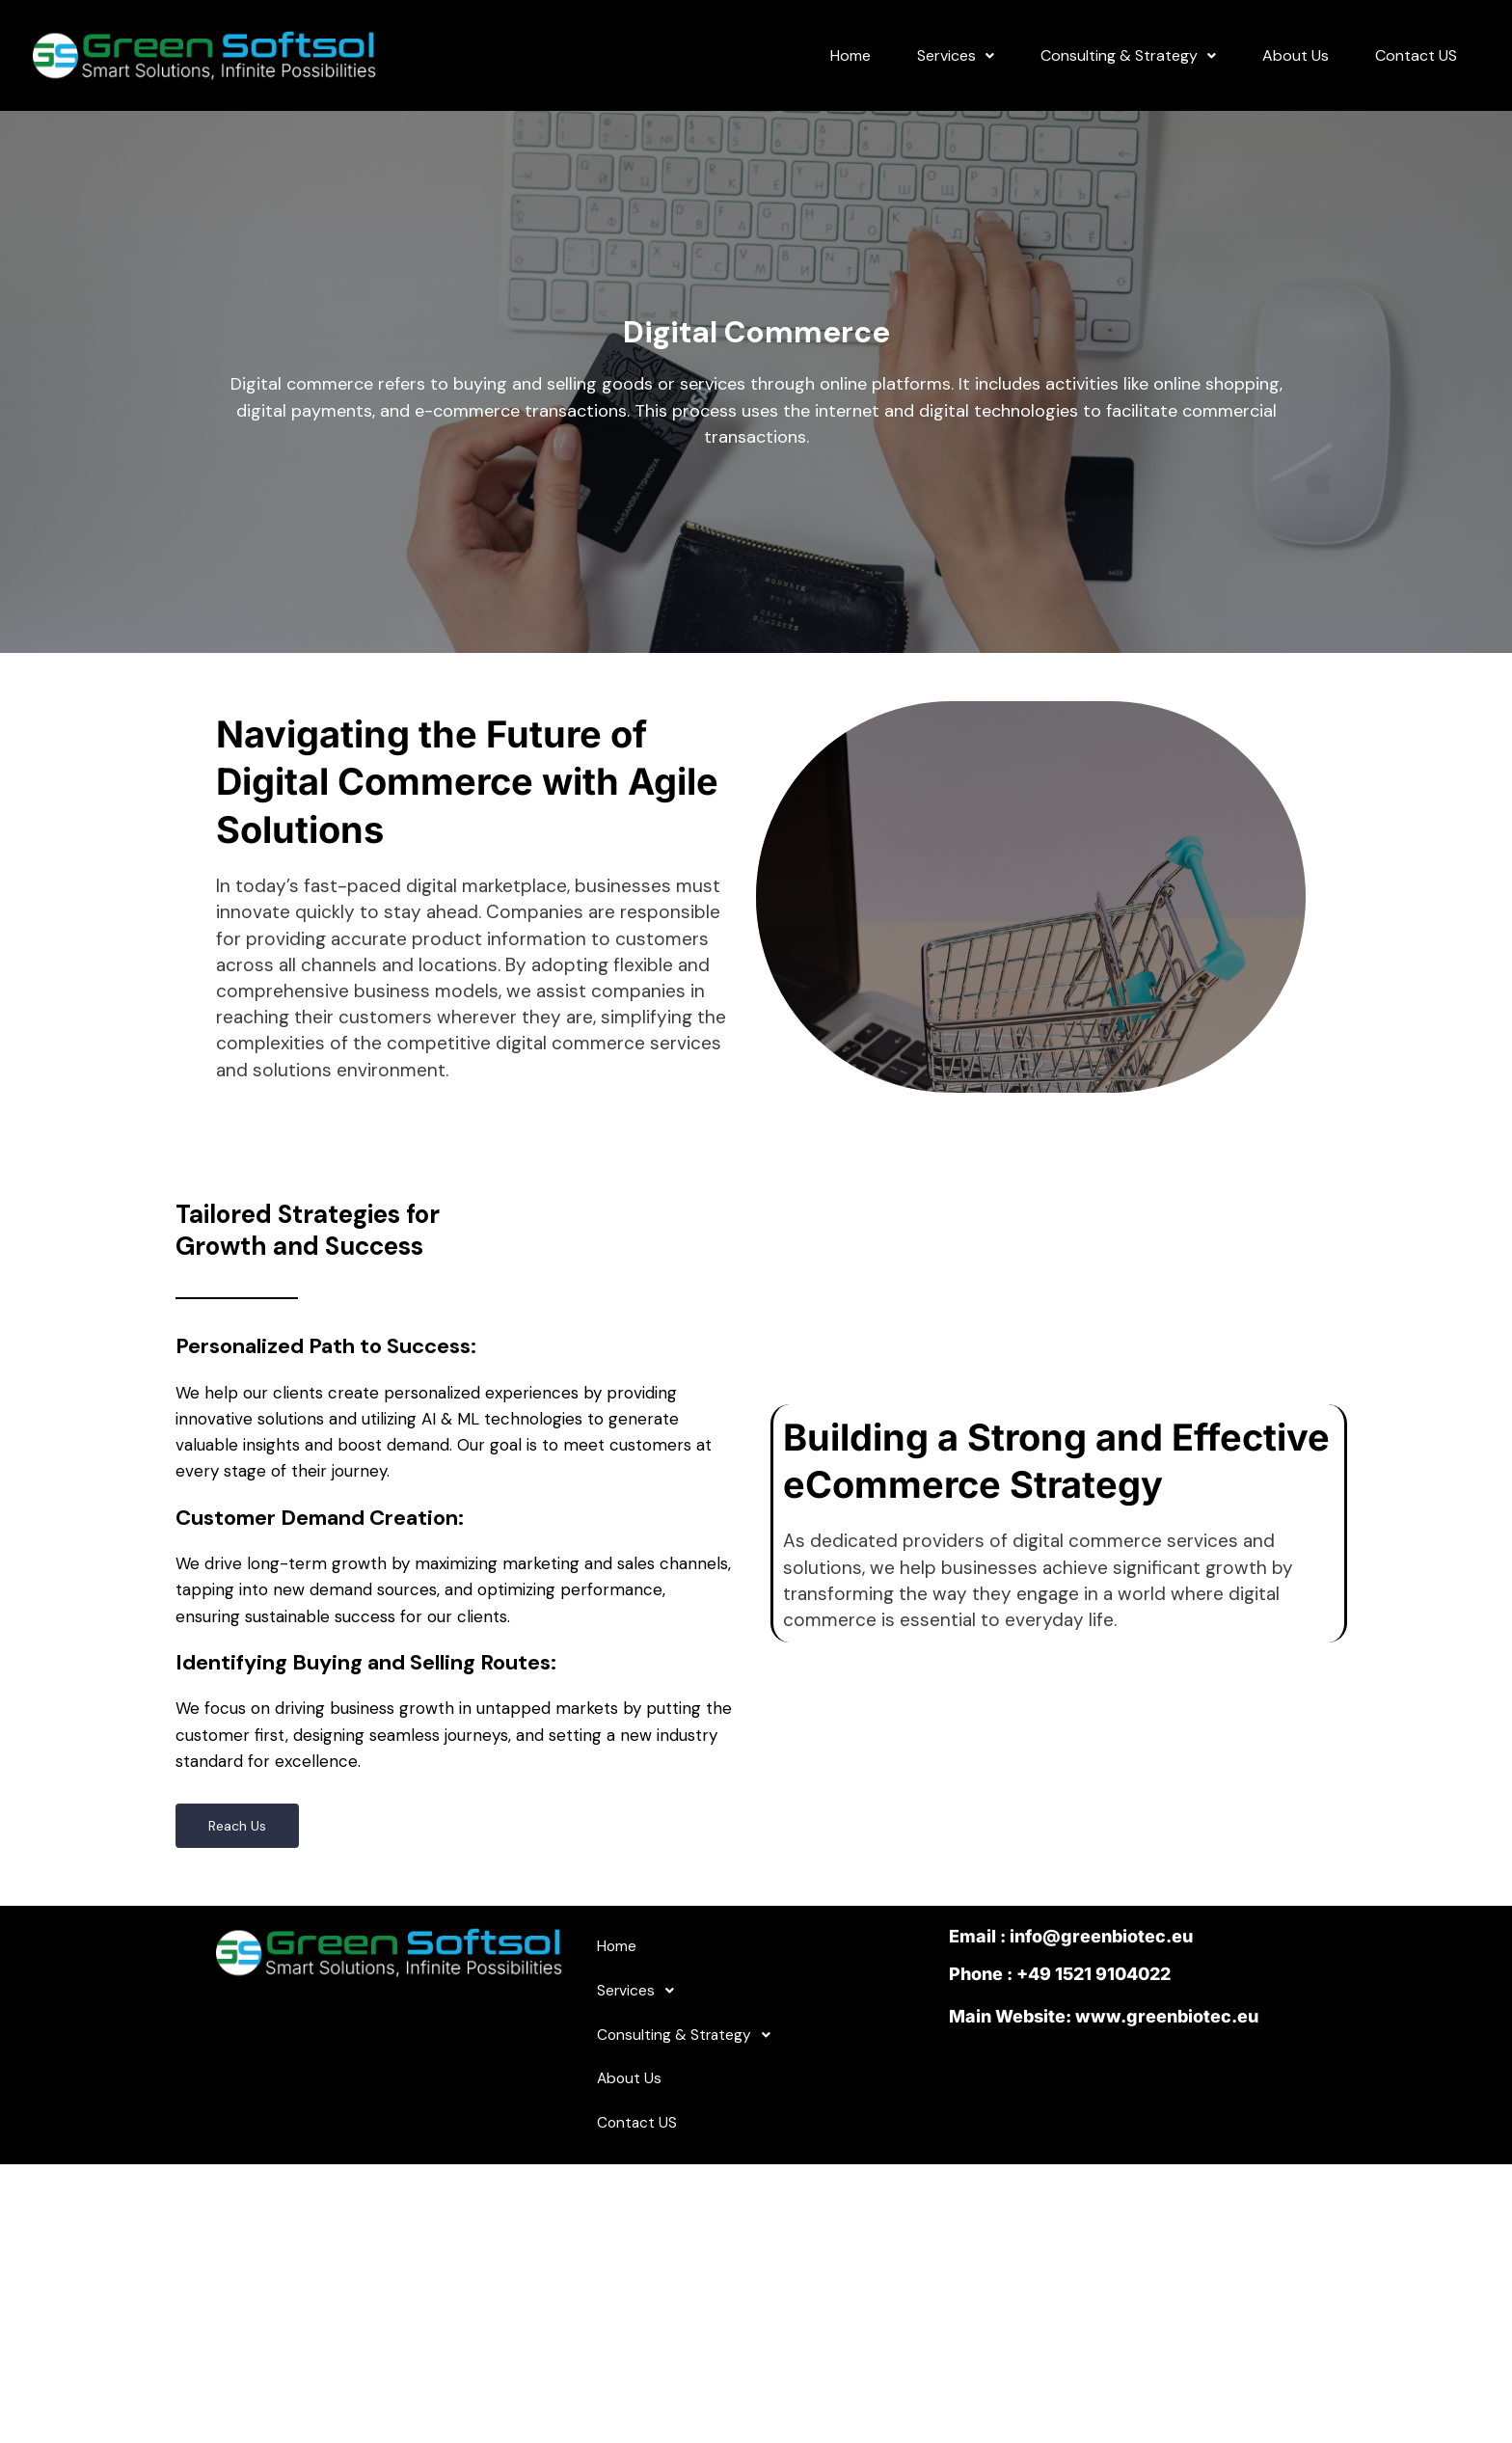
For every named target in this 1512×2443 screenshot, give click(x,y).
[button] (955, 65)
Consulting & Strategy (1128, 65)
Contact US (1416, 65)
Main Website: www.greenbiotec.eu (1103, 2038)
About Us (1295, 65)
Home (850, 65)
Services (955, 65)
